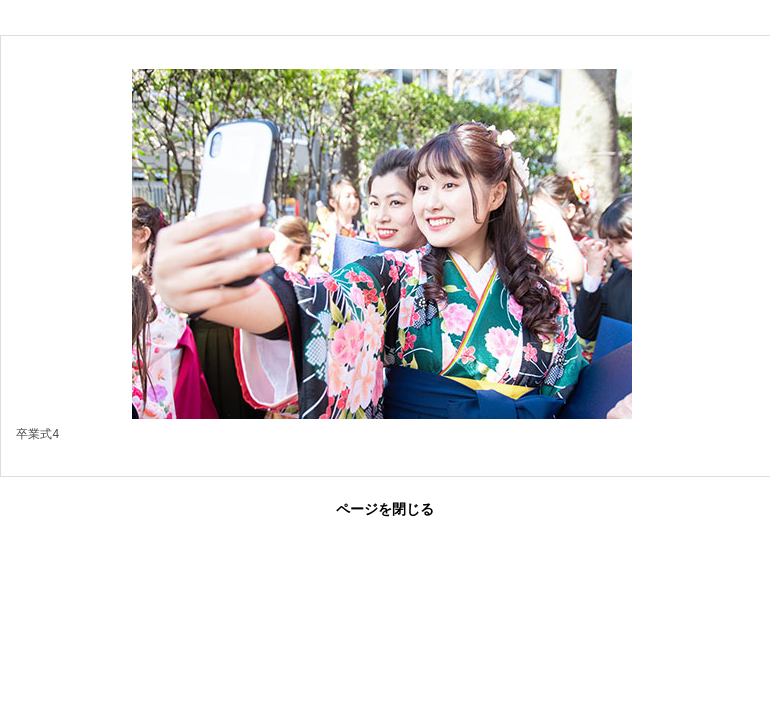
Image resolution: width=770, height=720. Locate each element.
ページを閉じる (385, 509)
